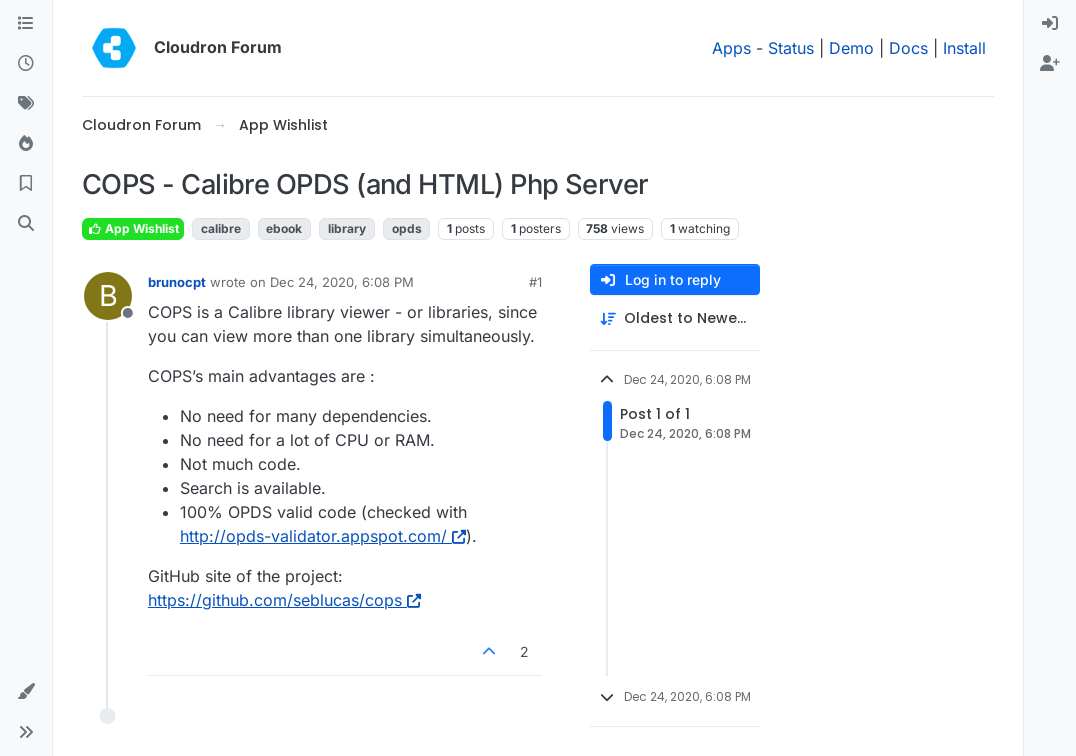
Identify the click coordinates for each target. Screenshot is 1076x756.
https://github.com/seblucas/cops (284, 600)
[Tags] (26, 104)
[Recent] (26, 64)
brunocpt (177, 282)
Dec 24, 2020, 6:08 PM (342, 282)
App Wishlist (133, 228)
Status (791, 48)
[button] (26, 692)
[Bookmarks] (26, 184)
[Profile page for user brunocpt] (108, 296)
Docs (908, 48)
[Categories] (26, 24)
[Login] (1050, 24)
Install (964, 48)
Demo (851, 48)
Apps (731, 48)
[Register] (1050, 64)
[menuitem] (1050, 24)
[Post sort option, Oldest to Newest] (675, 318)
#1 (535, 282)
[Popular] (26, 144)
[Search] (26, 224)
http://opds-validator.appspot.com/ (323, 536)
